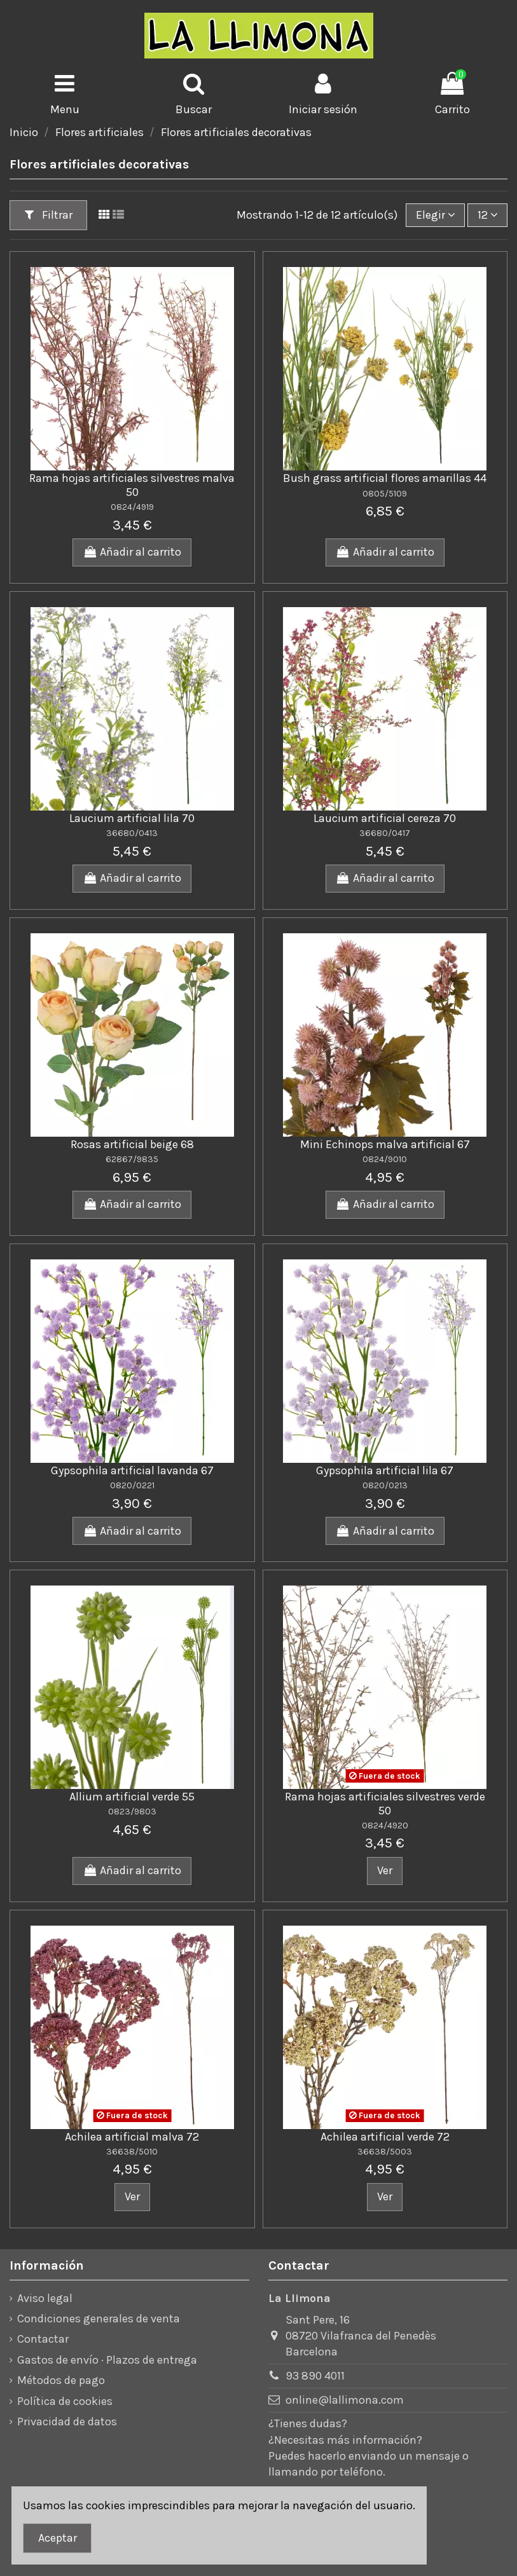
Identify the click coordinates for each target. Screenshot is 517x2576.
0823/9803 (132, 1811)
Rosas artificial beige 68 (132, 1144)
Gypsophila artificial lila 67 (384, 1470)
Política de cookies (65, 2401)
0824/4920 (385, 1825)
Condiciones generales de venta (98, 2319)
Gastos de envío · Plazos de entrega (107, 2360)
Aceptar (57, 2538)
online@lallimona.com (345, 2400)
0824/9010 (384, 1159)
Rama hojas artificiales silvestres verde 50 (385, 1804)
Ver (384, 1870)
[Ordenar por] (435, 214)
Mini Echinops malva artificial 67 (385, 1144)
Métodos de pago (61, 2380)
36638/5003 (384, 2151)
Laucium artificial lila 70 (132, 818)
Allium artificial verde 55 (132, 1797)
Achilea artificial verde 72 (385, 2137)
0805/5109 (384, 493)
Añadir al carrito (132, 552)
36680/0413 (132, 833)
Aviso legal (44, 2298)
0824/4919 (132, 507)
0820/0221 (132, 1485)
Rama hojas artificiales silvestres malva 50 (132, 485)
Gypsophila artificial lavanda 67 (132, 1470)
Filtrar (48, 215)
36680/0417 (384, 833)
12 (488, 215)
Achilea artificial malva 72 (132, 2137)
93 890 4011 (315, 2376)
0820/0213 (385, 1485)
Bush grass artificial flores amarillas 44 (384, 478)
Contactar (43, 2339)
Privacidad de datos (67, 2422)
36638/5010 (132, 2151)
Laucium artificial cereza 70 (385, 818)
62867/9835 (132, 1159)
